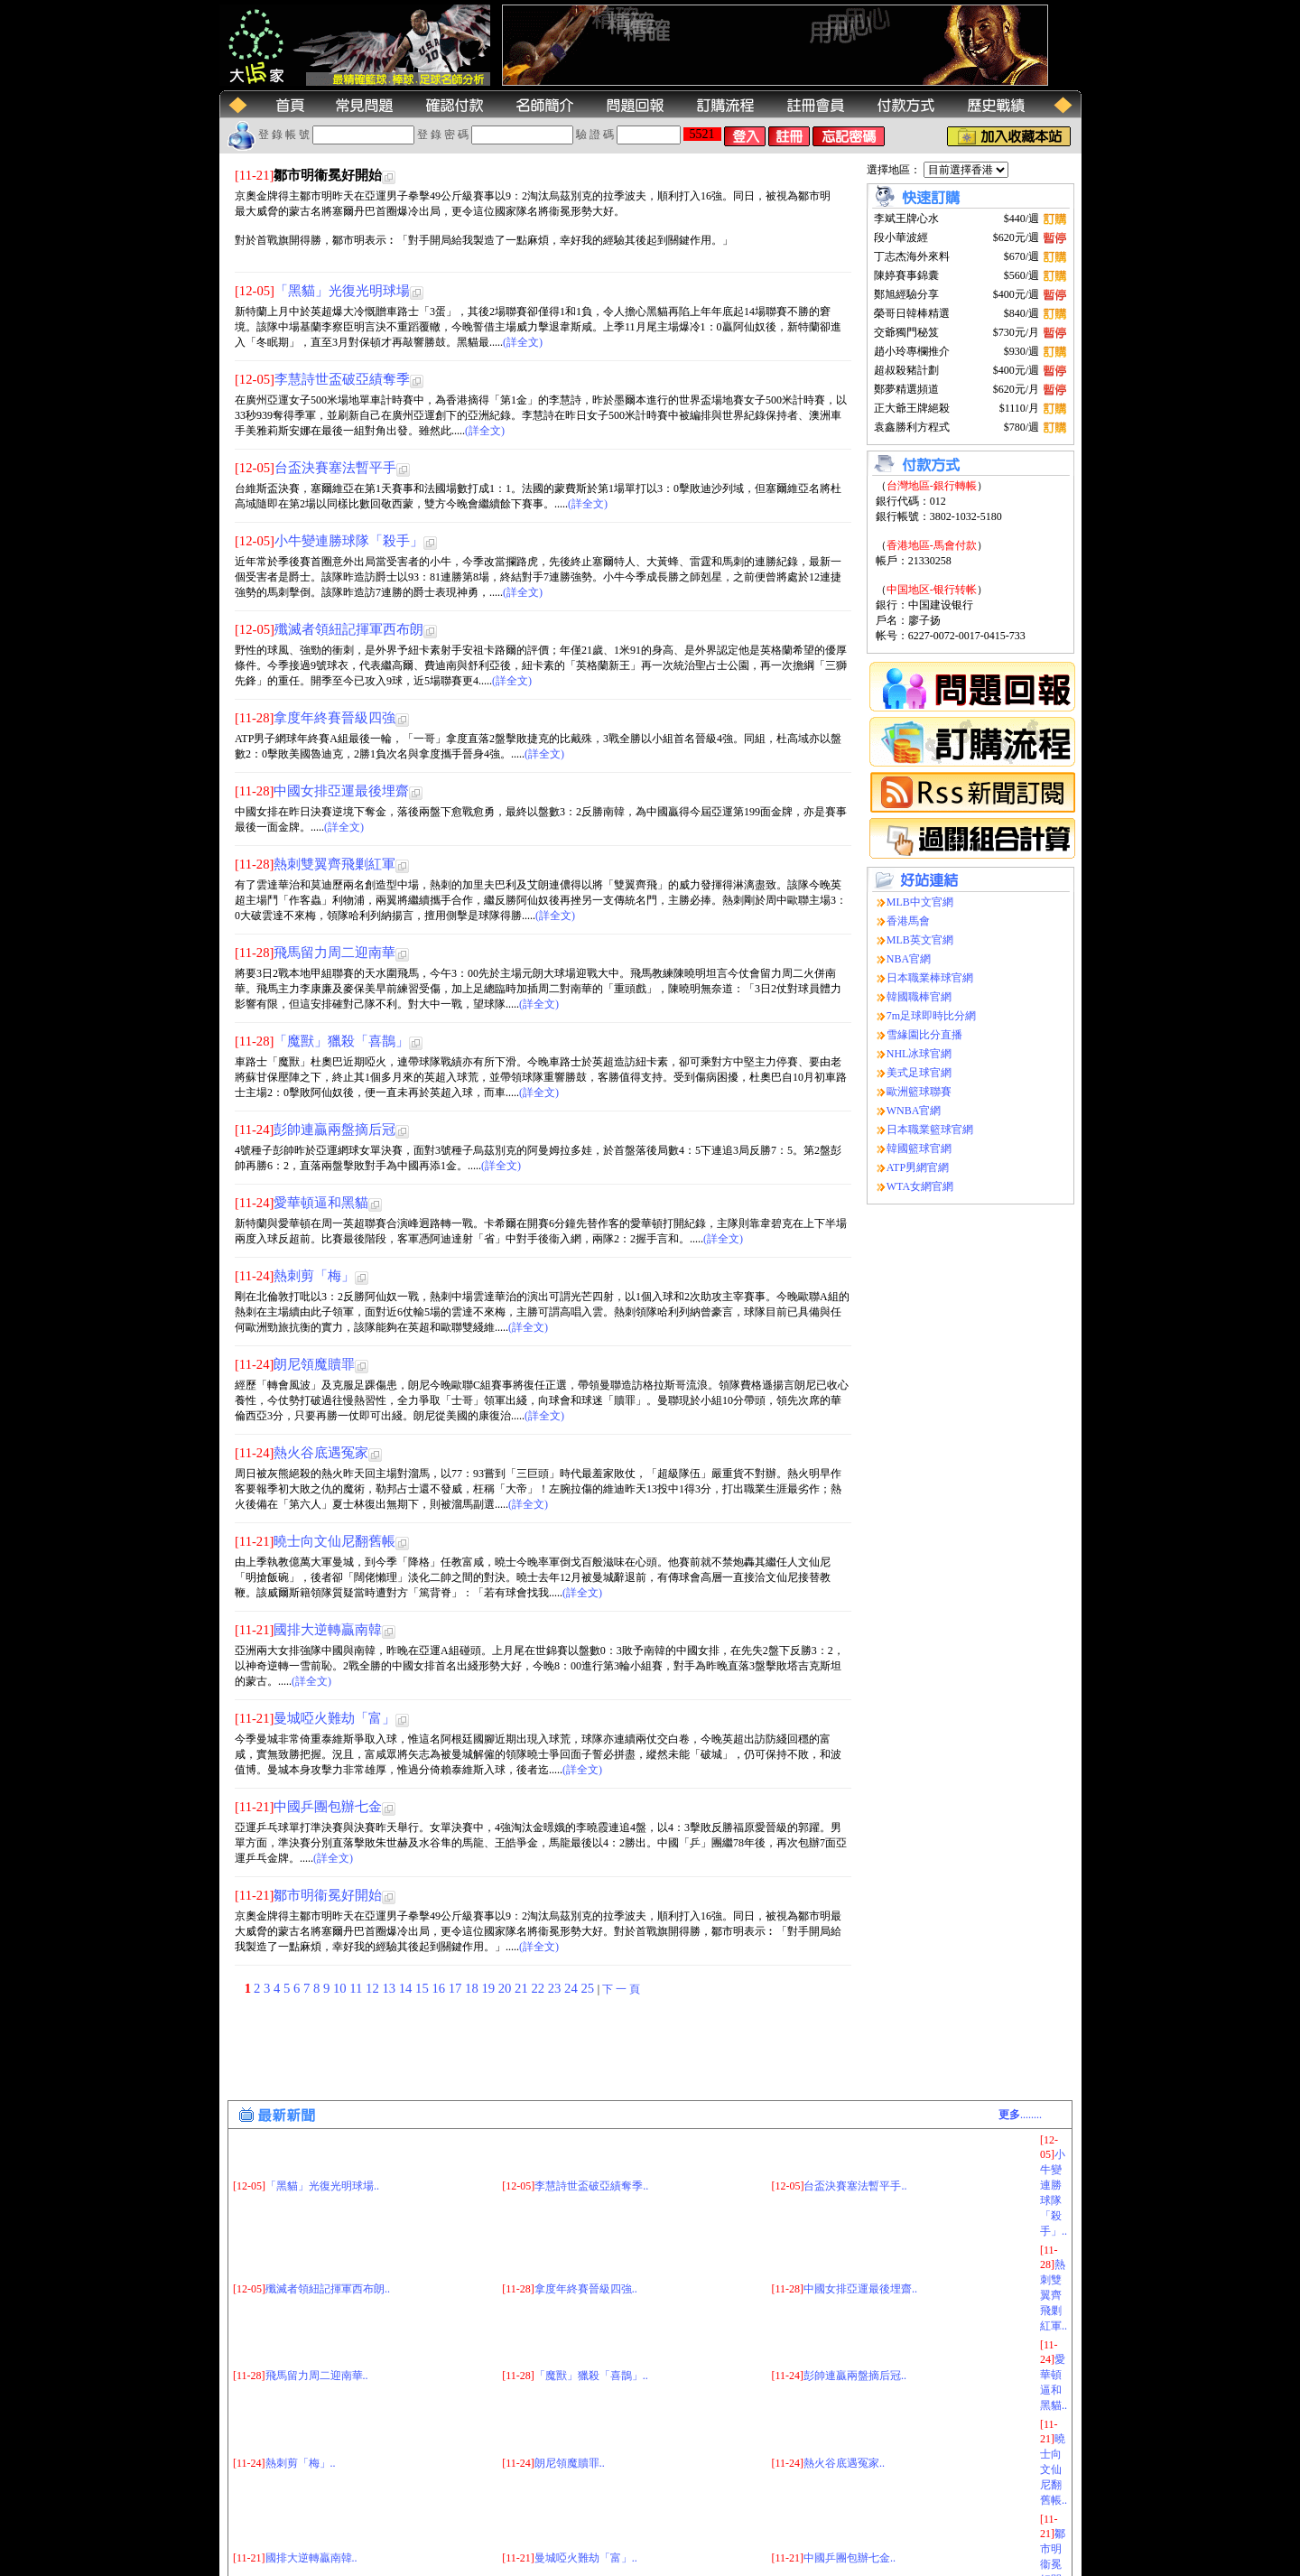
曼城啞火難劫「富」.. (585, 2467)
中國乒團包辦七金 (328, 1806)
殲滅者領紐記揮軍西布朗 (348, 629)
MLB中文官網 (920, 902)
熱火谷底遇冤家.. (844, 2373)
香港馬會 (908, 921)
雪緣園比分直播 (924, 1034)
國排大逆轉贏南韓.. (311, 2467)
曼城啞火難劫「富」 (334, 1718)
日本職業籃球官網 (930, 1129)
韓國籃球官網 (919, 1148)
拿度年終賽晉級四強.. (585, 2198)
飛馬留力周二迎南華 (334, 952)
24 (572, 1988)
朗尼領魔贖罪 (314, 1364)
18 (473, 1988)
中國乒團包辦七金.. (849, 2467)
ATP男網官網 (918, 1167)
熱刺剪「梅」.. (300, 2373)
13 (390, 1988)
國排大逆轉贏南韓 (328, 1630)
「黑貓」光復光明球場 (342, 291)
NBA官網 (909, 959)
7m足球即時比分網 (931, 1015)
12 (374, 1988)
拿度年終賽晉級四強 (334, 718)
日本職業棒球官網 (930, 978)
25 (588, 1988)
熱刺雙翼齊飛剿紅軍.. (1053, 2205)
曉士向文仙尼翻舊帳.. (1053, 2379)
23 (556, 1988)
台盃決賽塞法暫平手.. (854, 2095)
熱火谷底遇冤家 (321, 1453)
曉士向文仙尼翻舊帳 (334, 1541)
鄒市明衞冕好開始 (328, 1895)
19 (489, 1988)
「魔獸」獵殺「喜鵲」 (341, 1041)
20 (506, 1988)
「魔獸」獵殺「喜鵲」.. (591, 2285)
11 (357, 1988)
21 (523, 1988)
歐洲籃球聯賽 (919, 1091)
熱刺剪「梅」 (314, 1276)
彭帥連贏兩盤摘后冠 (334, 1129)
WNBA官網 (914, 1110)
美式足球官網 (919, 1072)
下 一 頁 (621, 1989)
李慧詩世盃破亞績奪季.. (591, 2095)
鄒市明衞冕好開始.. (1052, 2474)
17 (457, 1988)
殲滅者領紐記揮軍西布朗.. (327, 2198)
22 (539, 1988)
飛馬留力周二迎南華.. (316, 2285)
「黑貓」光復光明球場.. (322, 2095)
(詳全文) (523, 342)
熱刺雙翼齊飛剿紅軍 (334, 864)
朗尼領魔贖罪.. (569, 2373)
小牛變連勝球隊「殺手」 (348, 541)
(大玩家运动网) (353, 2565)
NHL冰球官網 (919, 1053)
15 (423, 1988)
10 (341, 1988)
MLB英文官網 (920, 940)
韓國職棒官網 (919, 996)
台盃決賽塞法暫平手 (335, 467)
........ (1020, 2024)
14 (407, 1988)
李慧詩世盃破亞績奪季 (342, 379)
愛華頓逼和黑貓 (321, 1202)
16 (440, 1988)
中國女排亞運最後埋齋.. (860, 2198)
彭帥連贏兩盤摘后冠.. (854, 2285)
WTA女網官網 (920, 1186)
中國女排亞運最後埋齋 (341, 791)
